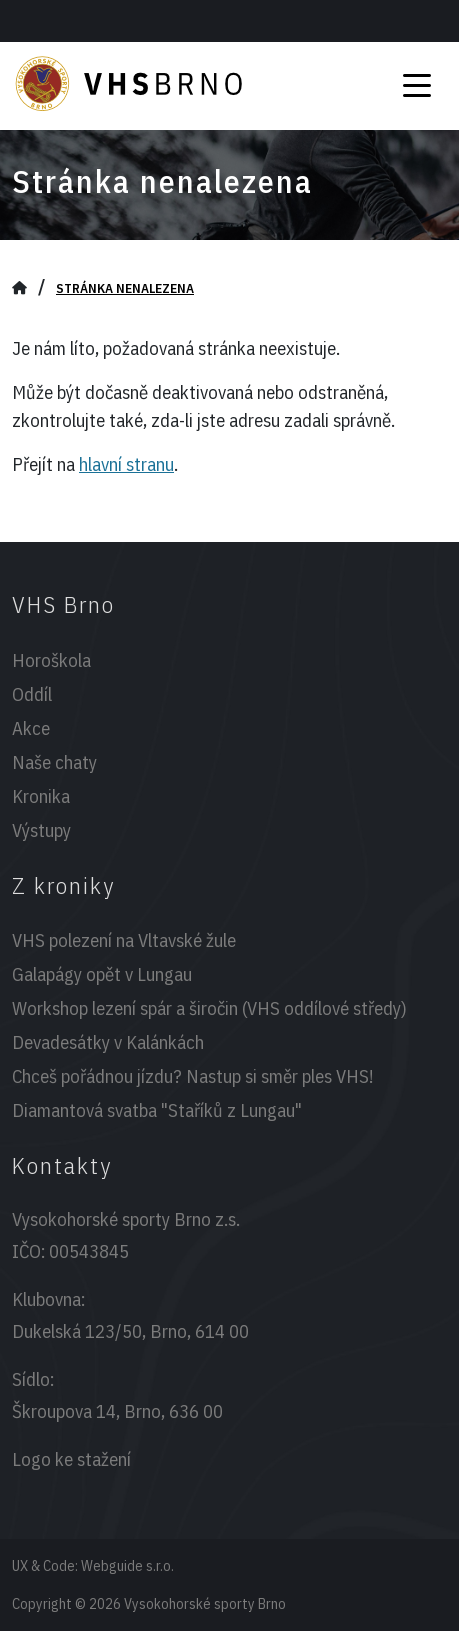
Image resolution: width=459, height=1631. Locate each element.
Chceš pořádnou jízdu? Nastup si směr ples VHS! (192, 1076)
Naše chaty (54, 762)
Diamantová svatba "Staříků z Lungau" (157, 1110)
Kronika (41, 796)
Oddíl (32, 694)
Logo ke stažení (71, 1459)
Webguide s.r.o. (127, 1565)
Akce (31, 728)
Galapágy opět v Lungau (102, 974)
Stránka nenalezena (125, 288)
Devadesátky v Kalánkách (108, 1042)
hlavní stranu (126, 464)
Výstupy (41, 830)
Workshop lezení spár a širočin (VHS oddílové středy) (209, 1008)
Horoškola (51, 660)
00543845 (89, 1251)
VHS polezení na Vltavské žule (124, 940)
